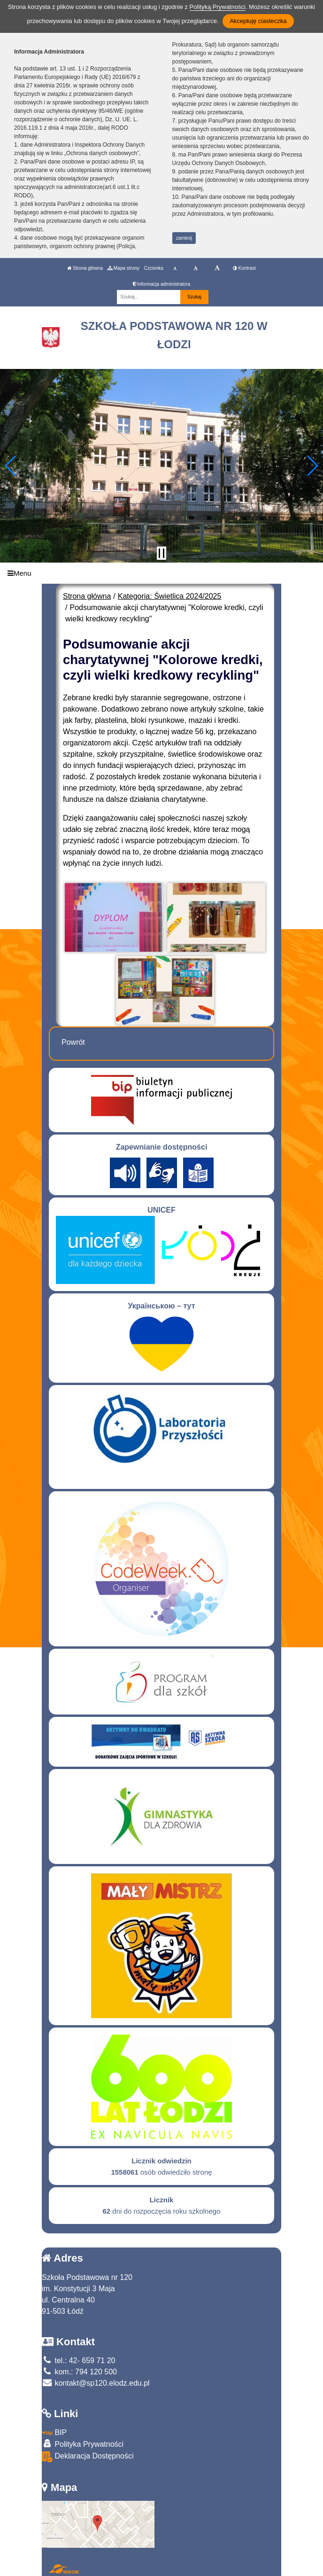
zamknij (184, 238)
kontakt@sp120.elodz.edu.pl (96, 2383)
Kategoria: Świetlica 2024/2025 (170, 596)
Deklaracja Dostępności (88, 2456)
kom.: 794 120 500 (79, 2372)
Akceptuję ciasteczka (258, 20)
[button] (11, 465)
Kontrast (244, 268)
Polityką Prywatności (218, 6)
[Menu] (161, 573)
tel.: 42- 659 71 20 (78, 2361)
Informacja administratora (162, 284)
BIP (54, 2432)
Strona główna (85, 268)
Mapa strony (123, 268)
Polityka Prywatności (82, 2443)
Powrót (73, 1042)
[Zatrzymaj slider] (161, 553)
